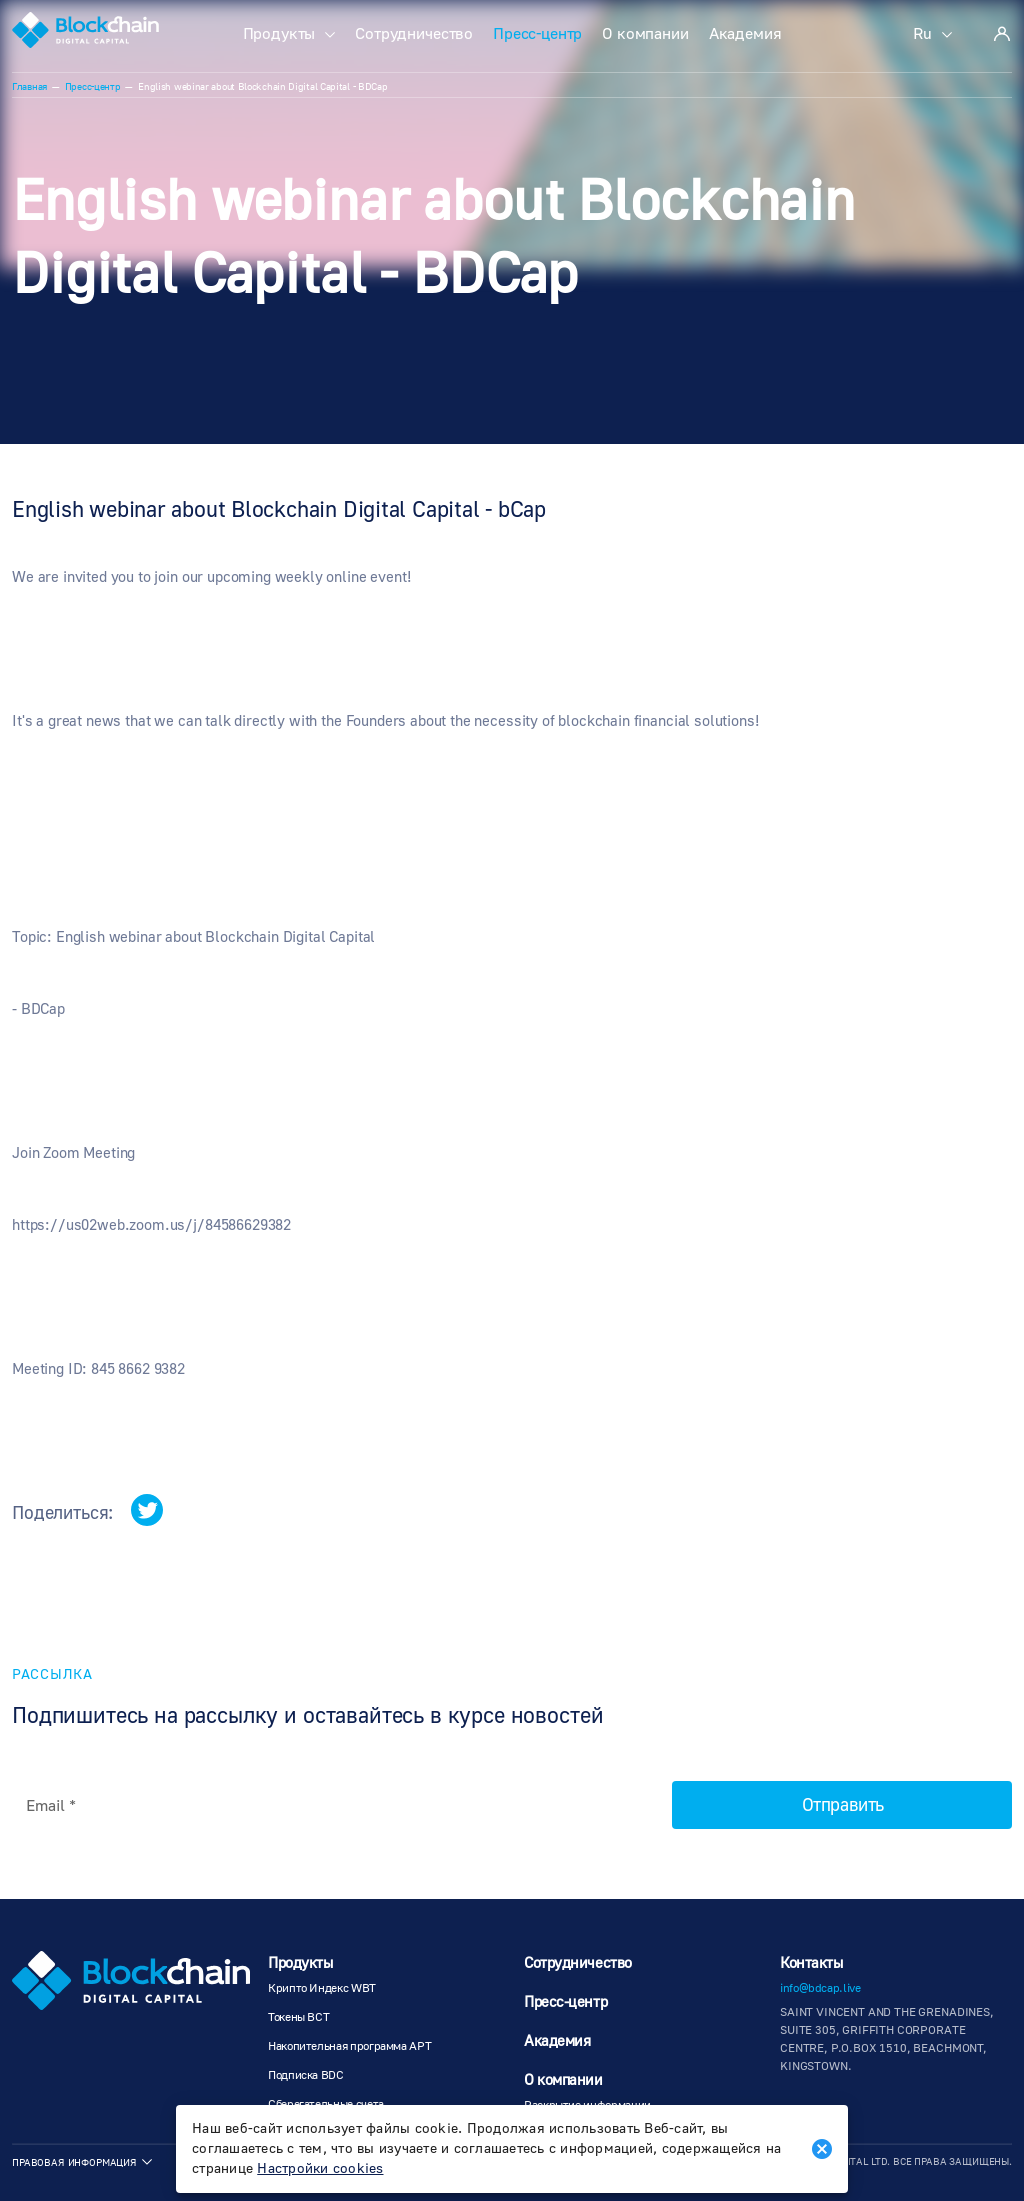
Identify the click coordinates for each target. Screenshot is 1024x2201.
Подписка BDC (306, 2075)
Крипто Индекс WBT (322, 1988)
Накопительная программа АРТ (349, 2046)
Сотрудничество (414, 34)
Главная (29, 86)
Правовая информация (74, 2162)
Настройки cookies (320, 2169)
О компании (645, 34)
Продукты (279, 34)
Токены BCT (298, 2017)
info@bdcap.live (820, 1988)
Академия (745, 34)
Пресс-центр (537, 34)
